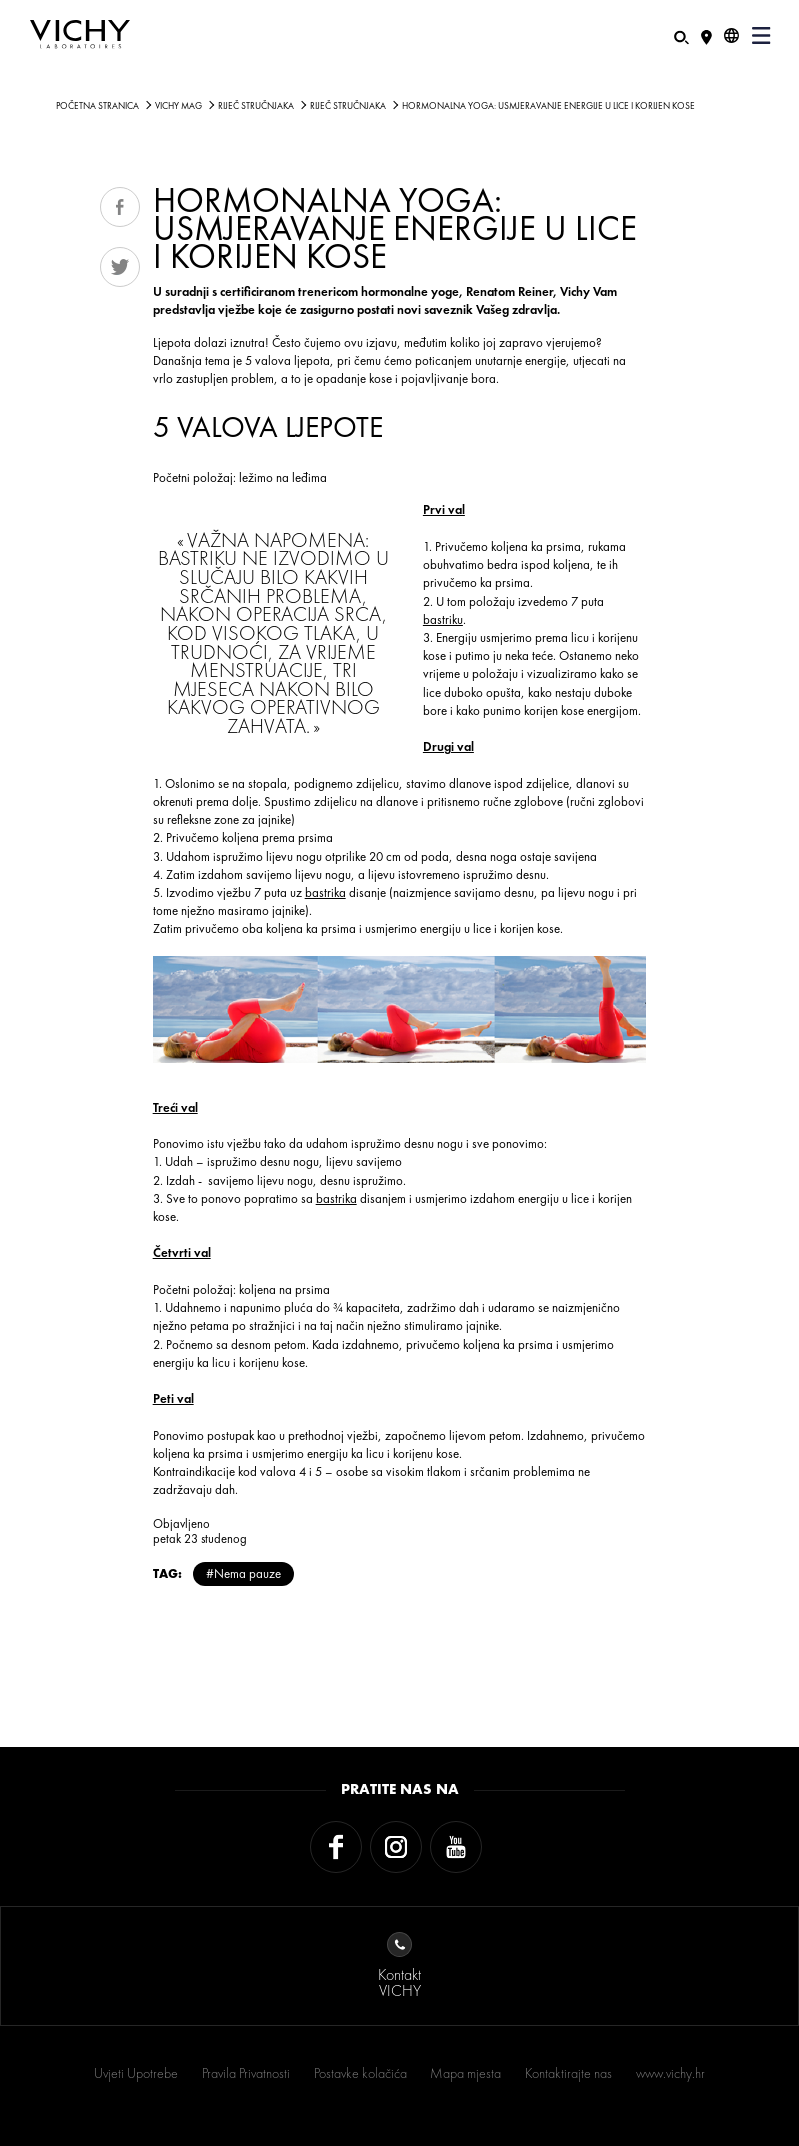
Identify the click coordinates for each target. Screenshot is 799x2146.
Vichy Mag (178, 106)
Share (120, 207)
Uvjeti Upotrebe (136, 2073)
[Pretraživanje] (681, 35)
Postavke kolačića (360, 2073)
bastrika (325, 892)
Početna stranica (97, 106)
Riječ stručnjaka (256, 106)
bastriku (443, 619)
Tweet (120, 267)
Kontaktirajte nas (568, 2073)
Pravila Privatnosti (246, 2073)
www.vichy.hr (670, 2073)
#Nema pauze (243, 1573)
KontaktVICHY (399, 1966)
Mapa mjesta (465, 2073)
